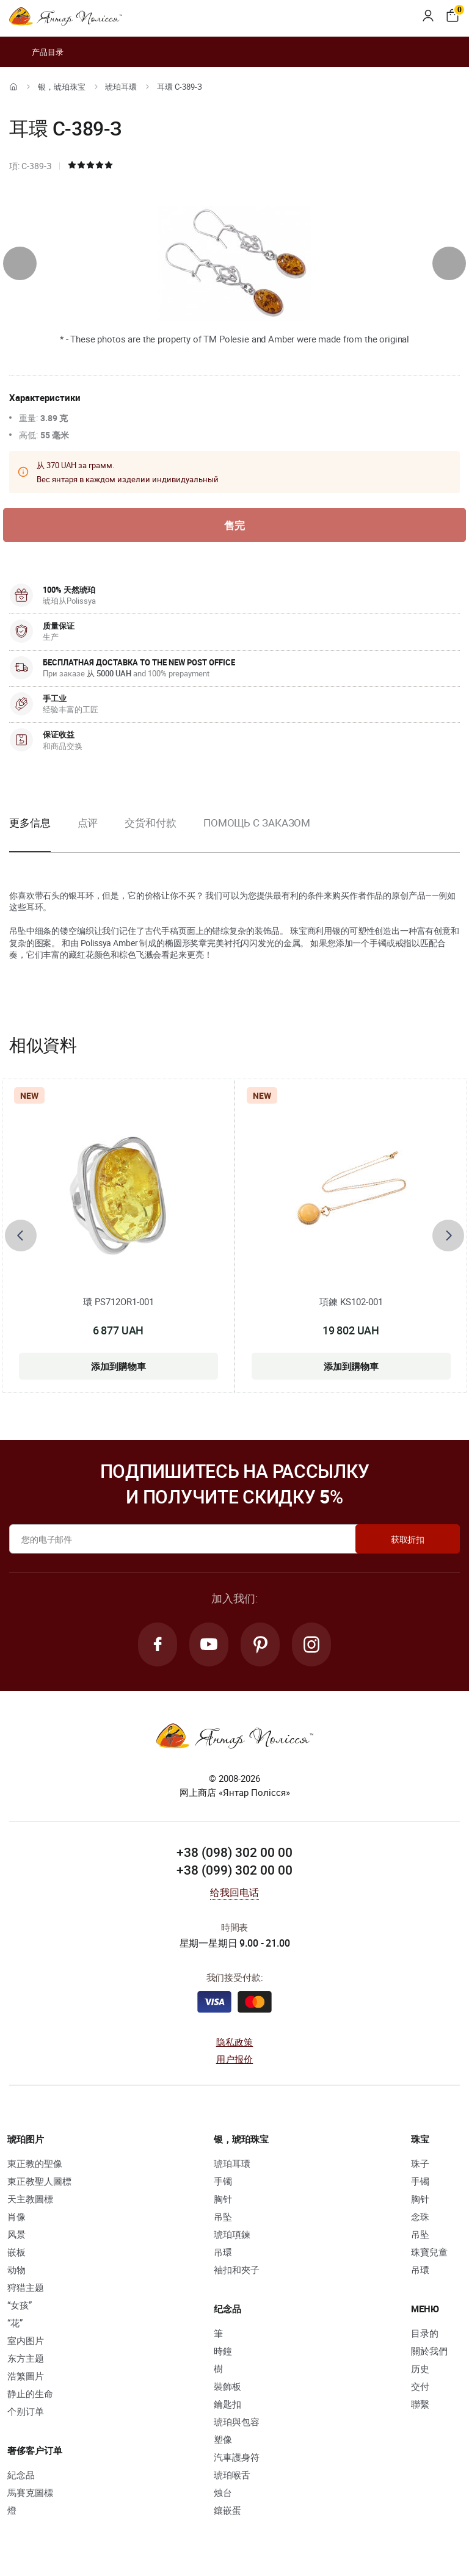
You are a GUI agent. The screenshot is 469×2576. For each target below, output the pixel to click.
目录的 (424, 2333)
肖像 (16, 2216)
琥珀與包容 (237, 2421)
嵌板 (16, 2252)
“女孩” (19, 2305)
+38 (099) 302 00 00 (234, 1869)
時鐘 (223, 2351)
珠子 (420, 2163)
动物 (16, 2269)
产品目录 (36, 52)
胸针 (223, 2199)
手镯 (223, 2181)
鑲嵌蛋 (227, 2510)
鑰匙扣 (227, 2404)
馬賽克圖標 (30, 2492)
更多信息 (30, 823)
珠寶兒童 (429, 2252)
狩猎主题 (25, 2287)
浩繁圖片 (25, 2376)
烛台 (223, 2492)
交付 (420, 2386)
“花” (15, 2323)
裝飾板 (227, 2386)
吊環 (223, 2252)
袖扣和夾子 (237, 2269)
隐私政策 (234, 2042)
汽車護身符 (237, 2457)
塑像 (223, 2439)
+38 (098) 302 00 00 (234, 1852)
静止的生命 (30, 2393)
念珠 (420, 2216)
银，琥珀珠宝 (61, 87)
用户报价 (234, 2059)
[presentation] (20, 263)
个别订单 (25, 2411)
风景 (16, 2234)
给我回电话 (235, 1892)
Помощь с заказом (256, 823)
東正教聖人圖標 (39, 2181)
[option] (88, 832)
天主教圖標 (30, 2199)
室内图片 (25, 2340)
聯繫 (420, 2404)
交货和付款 (150, 823)
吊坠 (223, 2216)
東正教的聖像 (34, 2163)
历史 (420, 2368)
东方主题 (25, 2358)
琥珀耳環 (121, 87)
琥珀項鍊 (232, 2234)
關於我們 (429, 2351)
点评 (88, 823)
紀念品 (21, 2475)
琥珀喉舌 (232, 2475)
